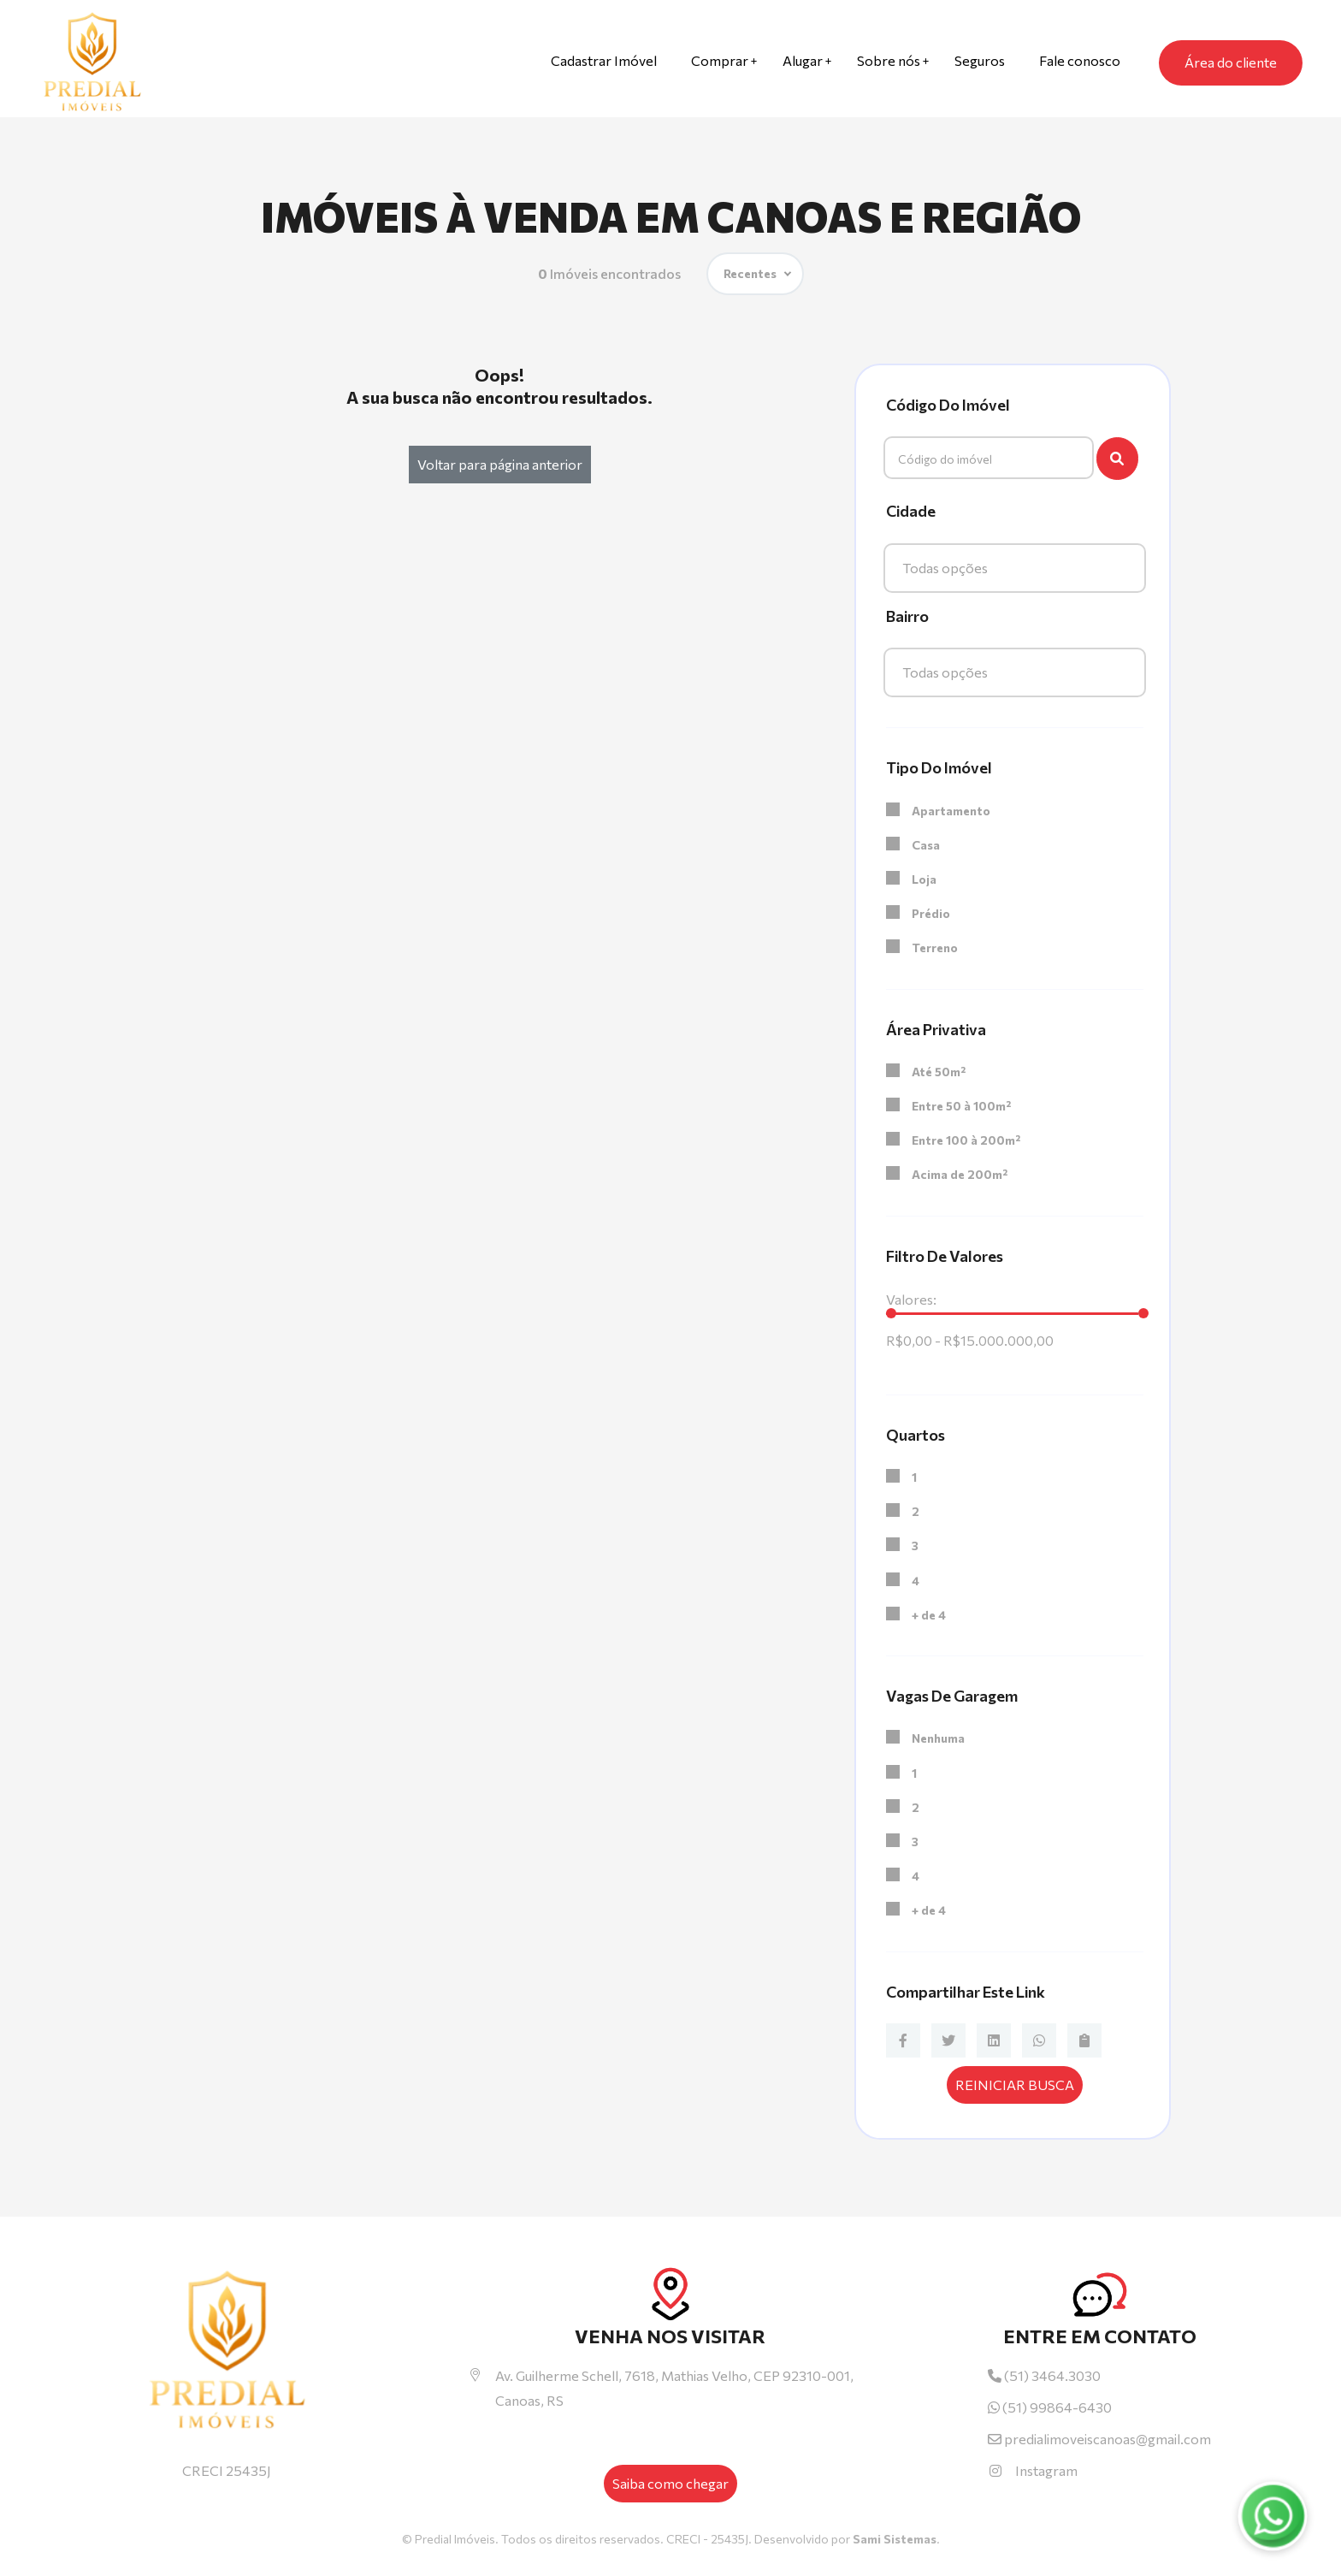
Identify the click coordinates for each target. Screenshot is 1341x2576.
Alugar (803, 60)
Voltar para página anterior (499, 464)
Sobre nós (888, 60)
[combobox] (1014, 568)
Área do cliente (1230, 62)
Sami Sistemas (894, 2539)
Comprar (719, 60)
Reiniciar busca (1014, 2084)
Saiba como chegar (670, 2483)
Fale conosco (1079, 60)
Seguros (979, 60)
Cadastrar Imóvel (604, 60)
